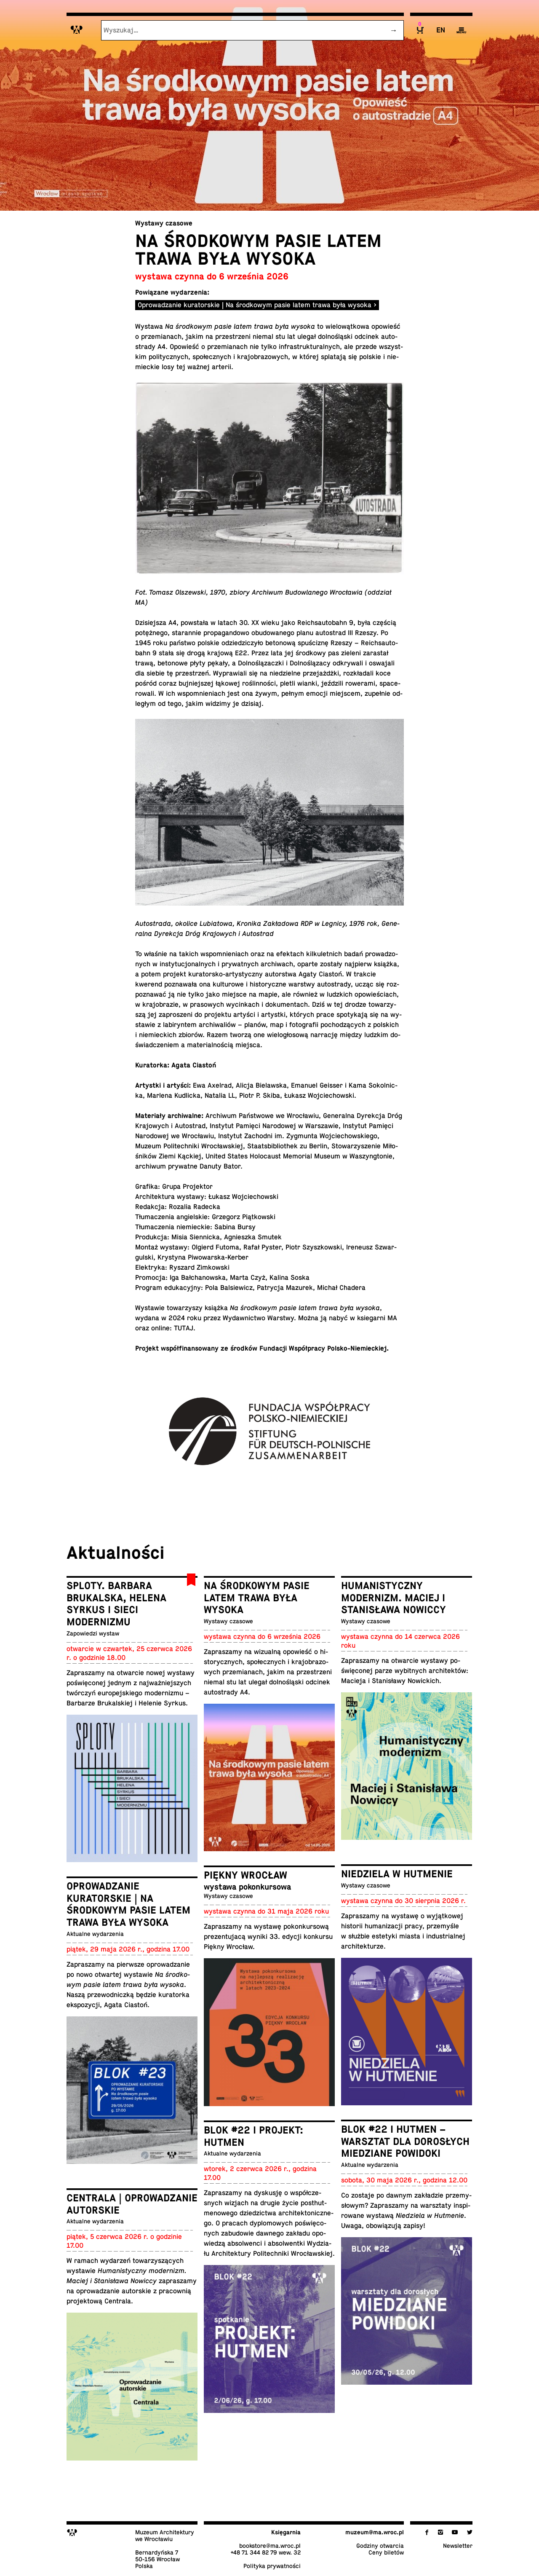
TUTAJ (183, 1328)
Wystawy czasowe (163, 223)
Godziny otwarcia (380, 2545)
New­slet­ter (457, 2545)
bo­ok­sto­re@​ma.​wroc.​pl (270, 2545)
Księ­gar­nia (286, 2532)
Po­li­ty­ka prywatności (272, 2566)
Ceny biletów (386, 2552)
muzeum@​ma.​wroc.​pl (374, 2532)
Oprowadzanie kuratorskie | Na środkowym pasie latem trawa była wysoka (254, 305)
